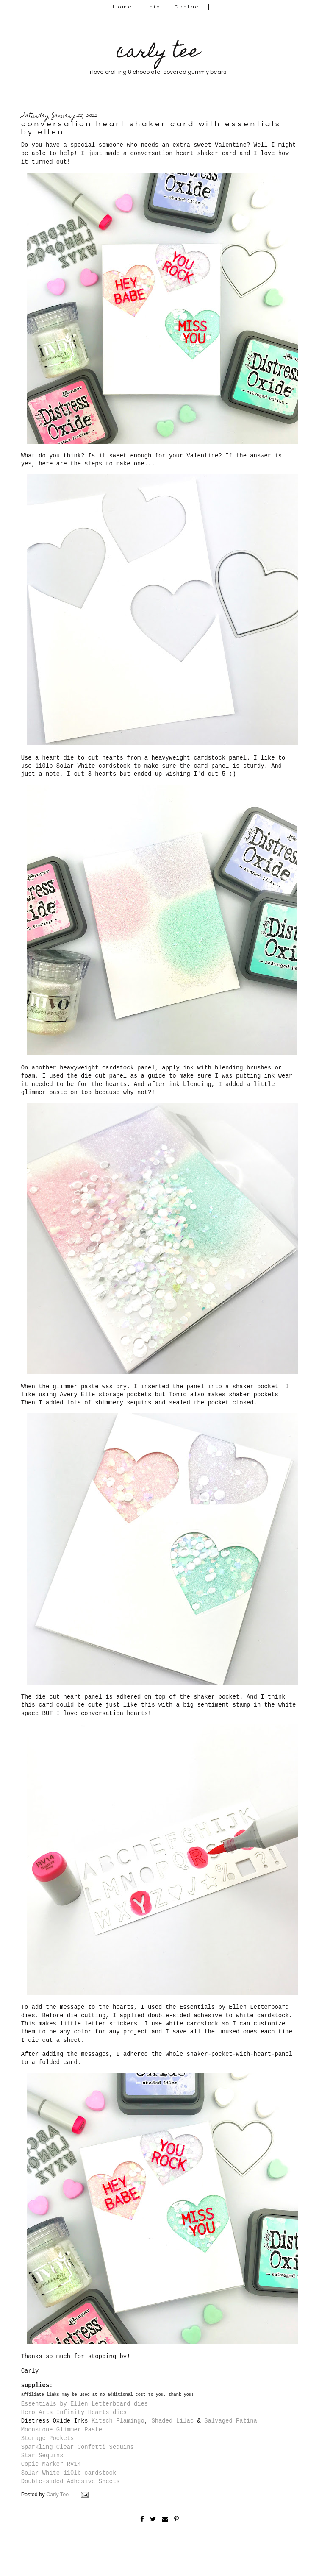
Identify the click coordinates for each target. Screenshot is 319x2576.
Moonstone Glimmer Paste (61, 2429)
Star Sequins (42, 2455)
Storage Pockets (47, 2438)
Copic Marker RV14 (51, 2464)
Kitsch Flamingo (118, 2420)
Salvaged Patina (230, 2420)
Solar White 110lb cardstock (69, 2473)
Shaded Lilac (172, 2420)
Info (154, 7)
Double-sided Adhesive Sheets (70, 2481)
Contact (188, 7)
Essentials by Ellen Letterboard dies (84, 2404)
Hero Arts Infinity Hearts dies (74, 2412)
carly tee (158, 53)
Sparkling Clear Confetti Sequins (77, 2447)
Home (123, 7)
